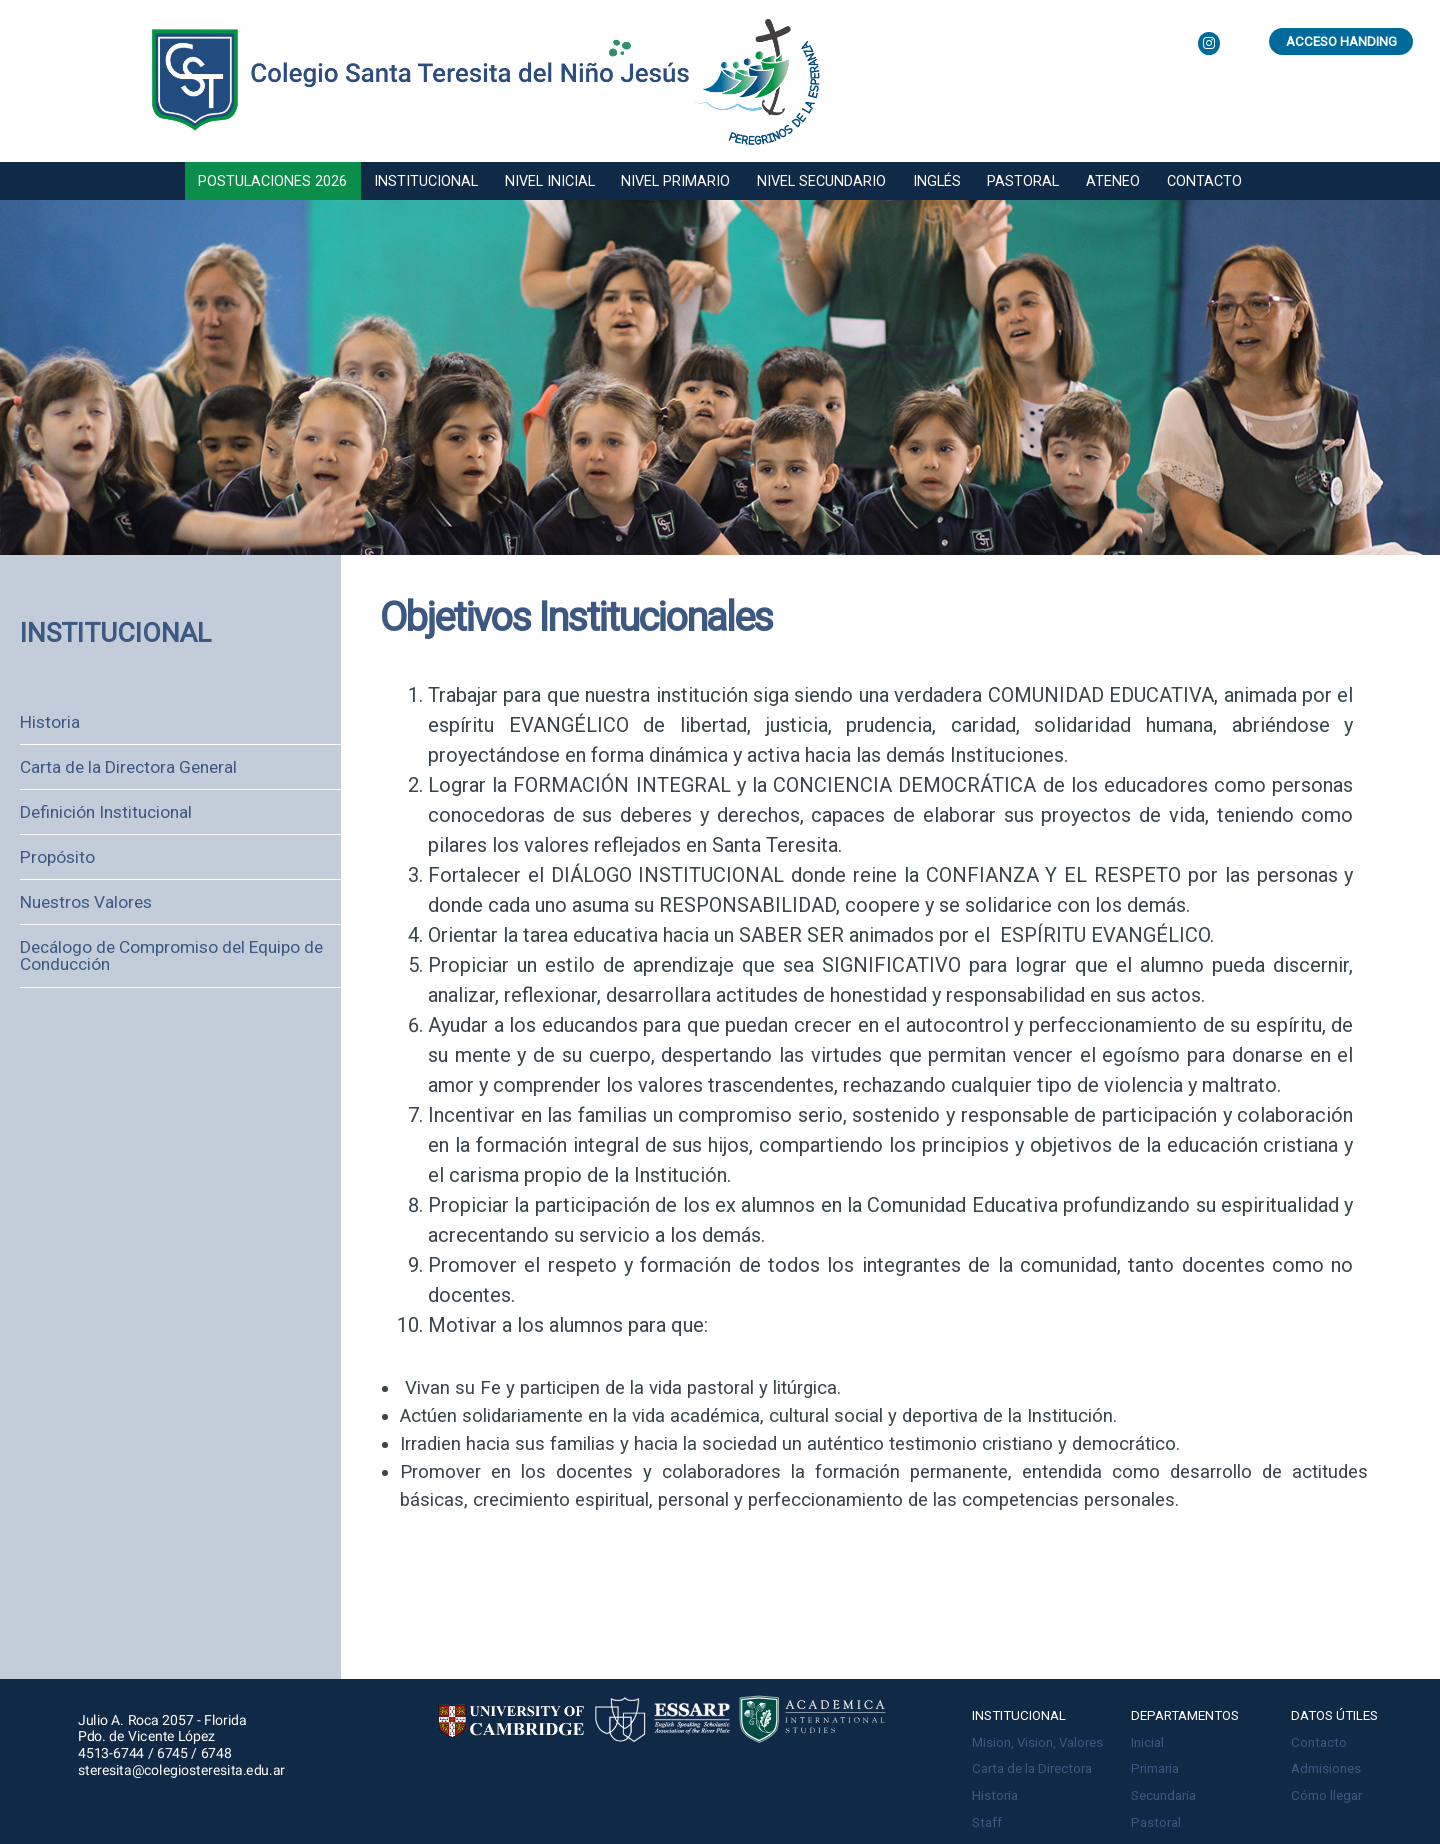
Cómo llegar (1326, 1795)
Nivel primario (675, 181)
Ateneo (1113, 181)
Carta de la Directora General (128, 767)
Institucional (426, 181)
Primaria (1155, 1768)
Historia (50, 722)
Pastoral (1023, 181)
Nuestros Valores (86, 902)
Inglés (937, 181)
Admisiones (1326, 1768)
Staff (987, 1822)
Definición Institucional (106, 812)
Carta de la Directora (1032, 1768)
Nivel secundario (821, 181)
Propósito (57, 857)
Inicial (1147, 1742)
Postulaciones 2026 (272, 181)
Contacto (1204, 181)
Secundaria (1163, 1795)
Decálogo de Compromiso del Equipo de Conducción (171, 955)
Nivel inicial (550, 181)
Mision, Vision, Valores (1037, 1742)
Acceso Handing (1341, 41)
